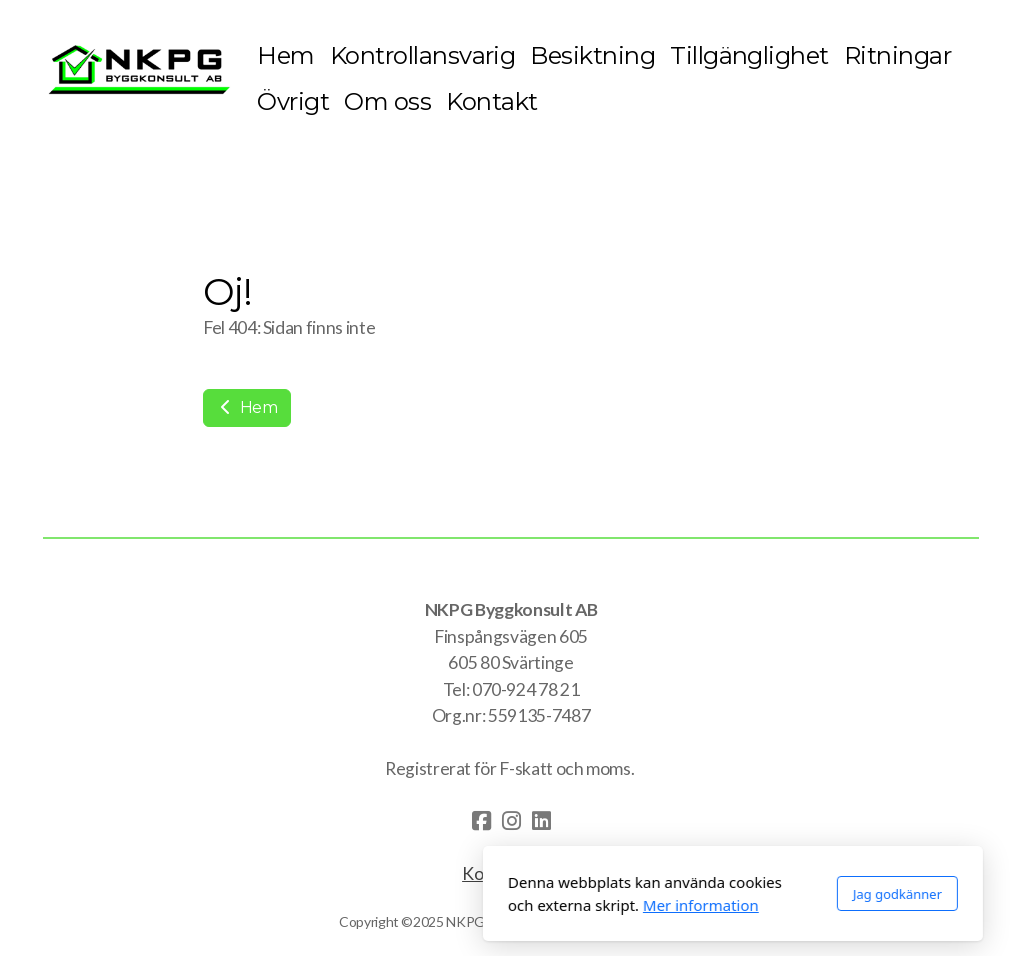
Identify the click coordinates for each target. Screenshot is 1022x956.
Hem (247, 407)
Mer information (479, 905)
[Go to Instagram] (511, 821)
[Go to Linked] (541, 821)
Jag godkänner (675, 894)
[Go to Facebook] (481, 821)
